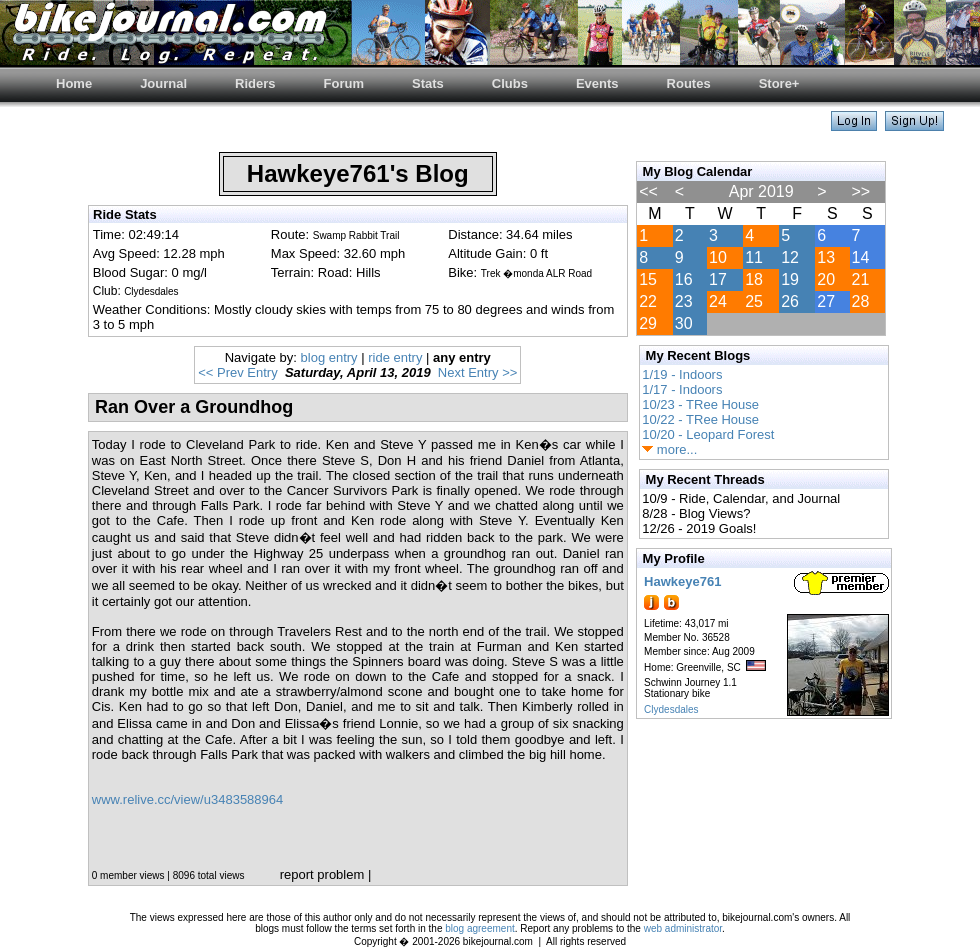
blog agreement (480, 928)
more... (669, 449)
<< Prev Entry (237, 372)
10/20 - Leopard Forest (708, 434)
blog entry (329, 357)
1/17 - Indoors (682, 389)
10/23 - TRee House (700, 404)
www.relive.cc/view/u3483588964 (188, 799)
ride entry (395, 357)
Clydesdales (671, 709)
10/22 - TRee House (700, 419)
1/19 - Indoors (682, 374)
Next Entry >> (477, 372)
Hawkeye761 (682, 581)
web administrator (683, 928)
